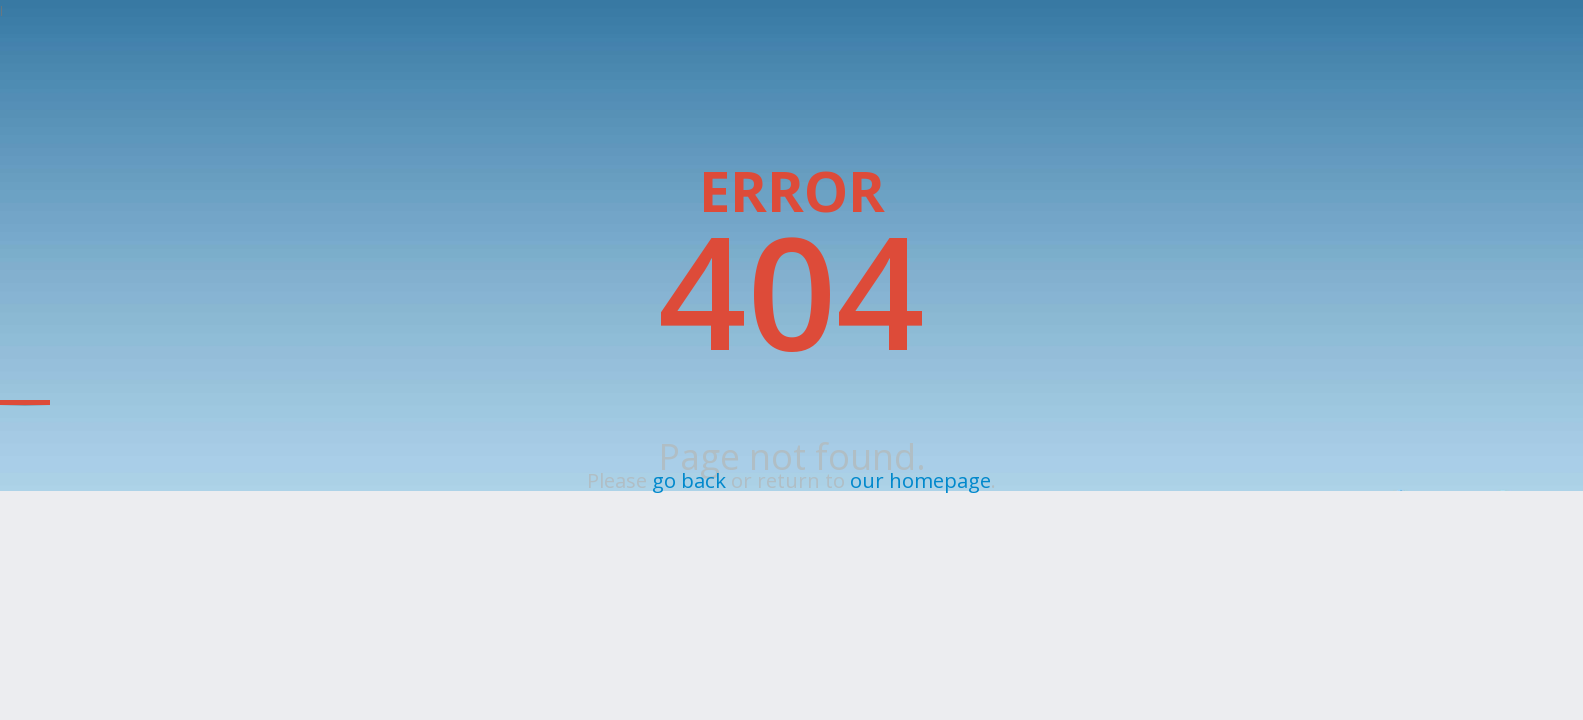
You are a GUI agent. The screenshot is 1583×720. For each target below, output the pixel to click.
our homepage (920, 480)
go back (689, 480)
